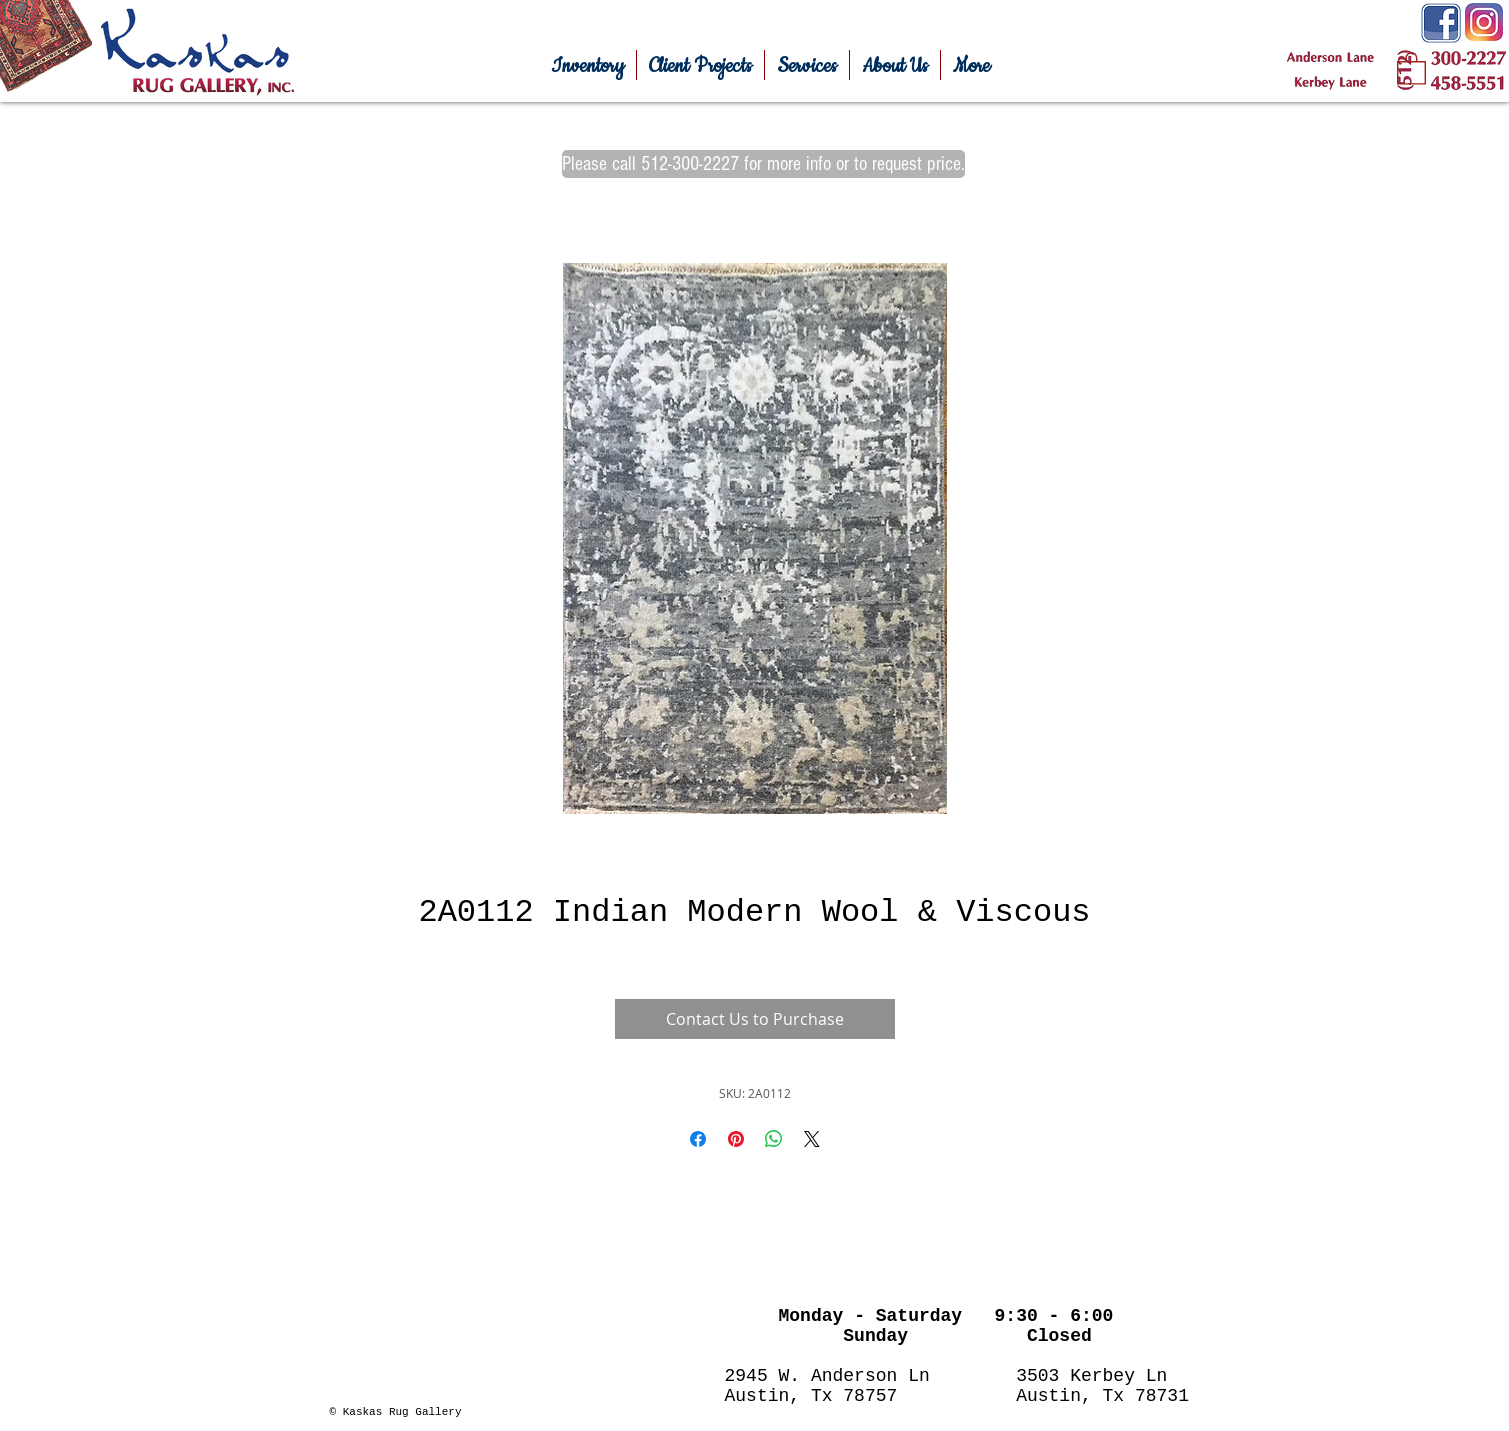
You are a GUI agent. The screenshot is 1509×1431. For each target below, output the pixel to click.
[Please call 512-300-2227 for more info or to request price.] (763, 164)
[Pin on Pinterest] (736, 1139)
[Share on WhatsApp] (774, 1139)
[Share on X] (812, 1139)
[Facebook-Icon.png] (1441, 23)
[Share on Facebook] (698, 1139)
